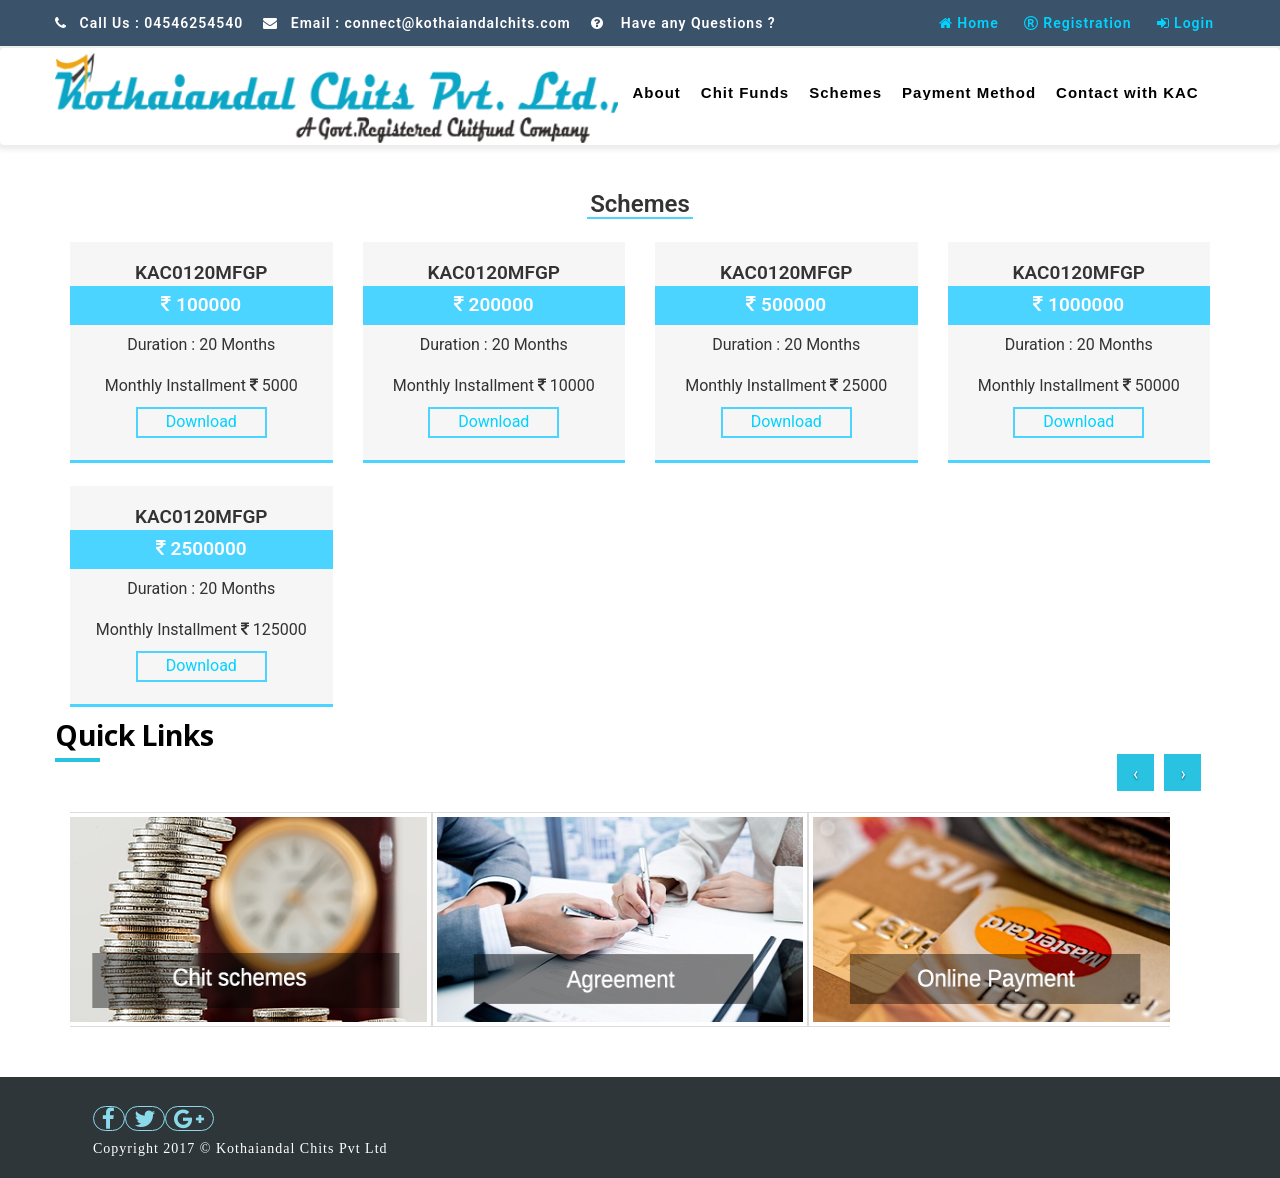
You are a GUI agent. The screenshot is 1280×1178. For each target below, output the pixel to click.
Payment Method (969, 92)
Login (1185, 23)
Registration (1078, 23)
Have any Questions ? (695, 23)
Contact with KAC (1127, 92)
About (657, 92)
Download (201, 421)
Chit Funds (745, 92)
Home (969, 23)
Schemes (845, 92)
